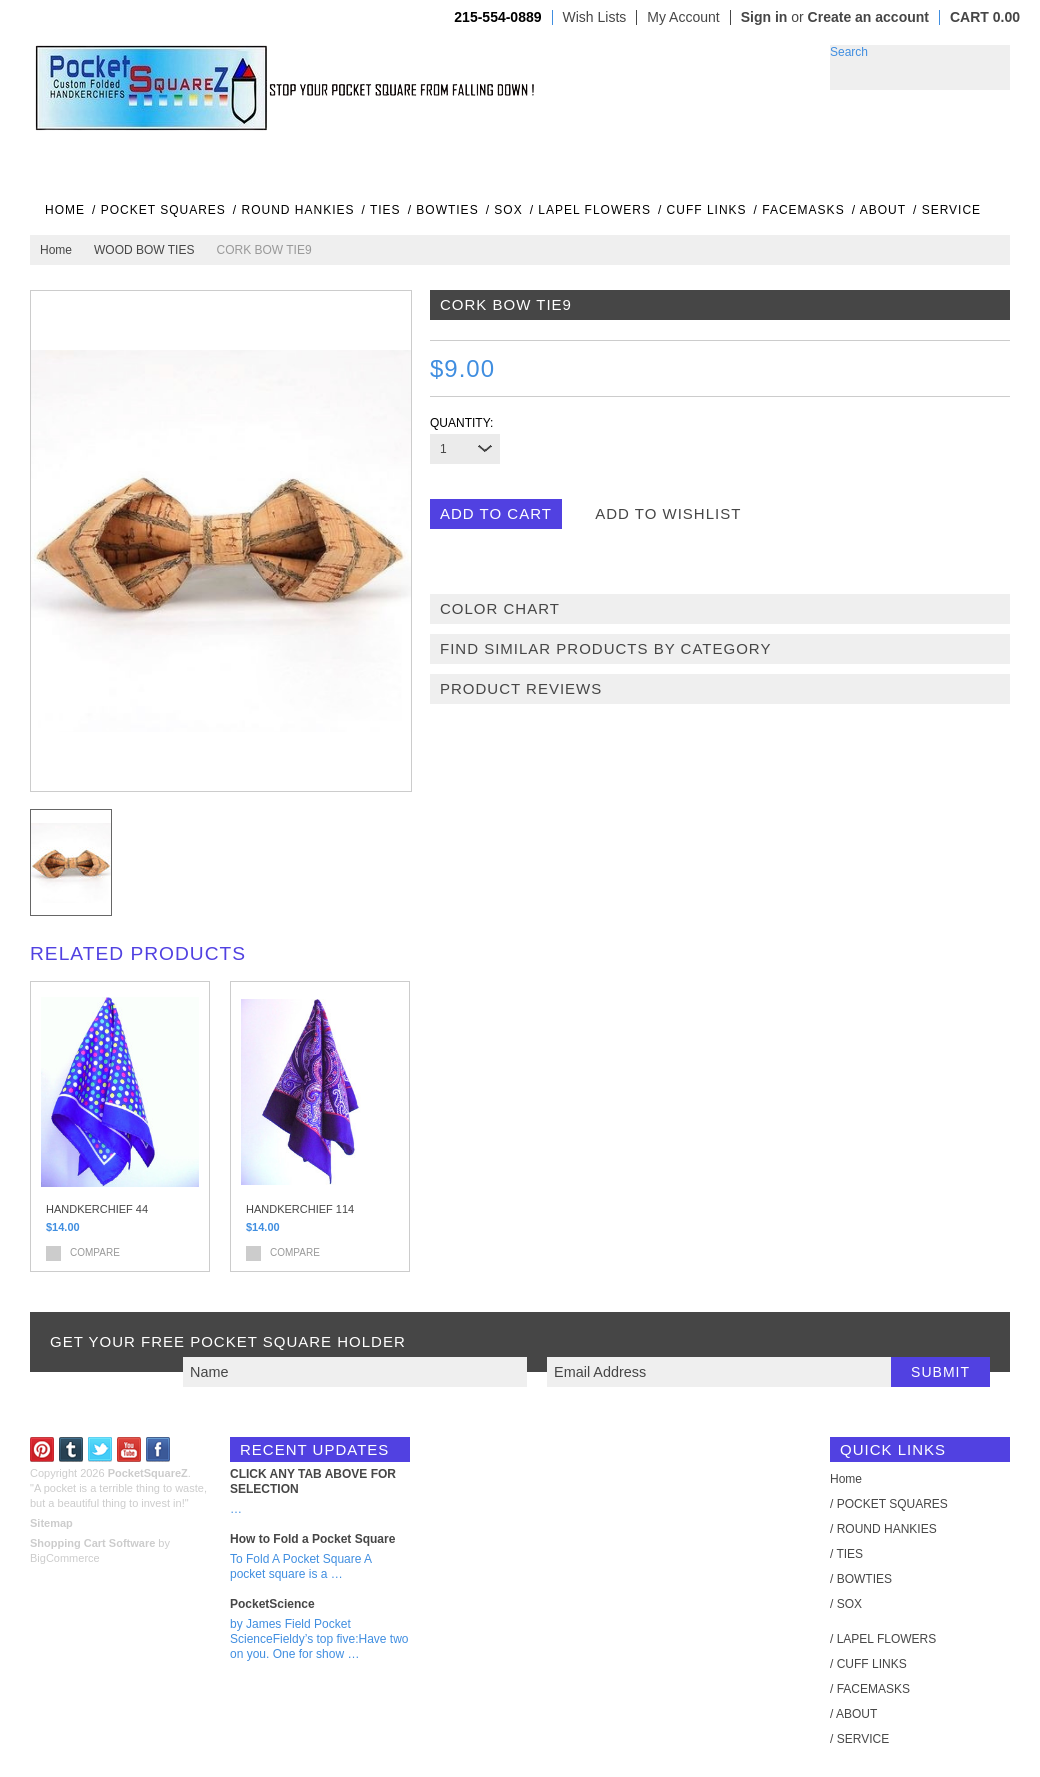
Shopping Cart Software (92, 1543)
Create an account (868, 17)
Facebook (158, 1449)
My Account (683, 17)
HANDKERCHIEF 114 (300, 1209)
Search (849, 52)
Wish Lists (595, 17)
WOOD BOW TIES (144, 250)
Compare (95, 1252)
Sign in (764, 17)
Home (56, 250)
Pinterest (42, 1449)
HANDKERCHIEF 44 (97, 1209)
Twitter (100, 1449)
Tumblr (71, 1449)
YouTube (129, 1449)
